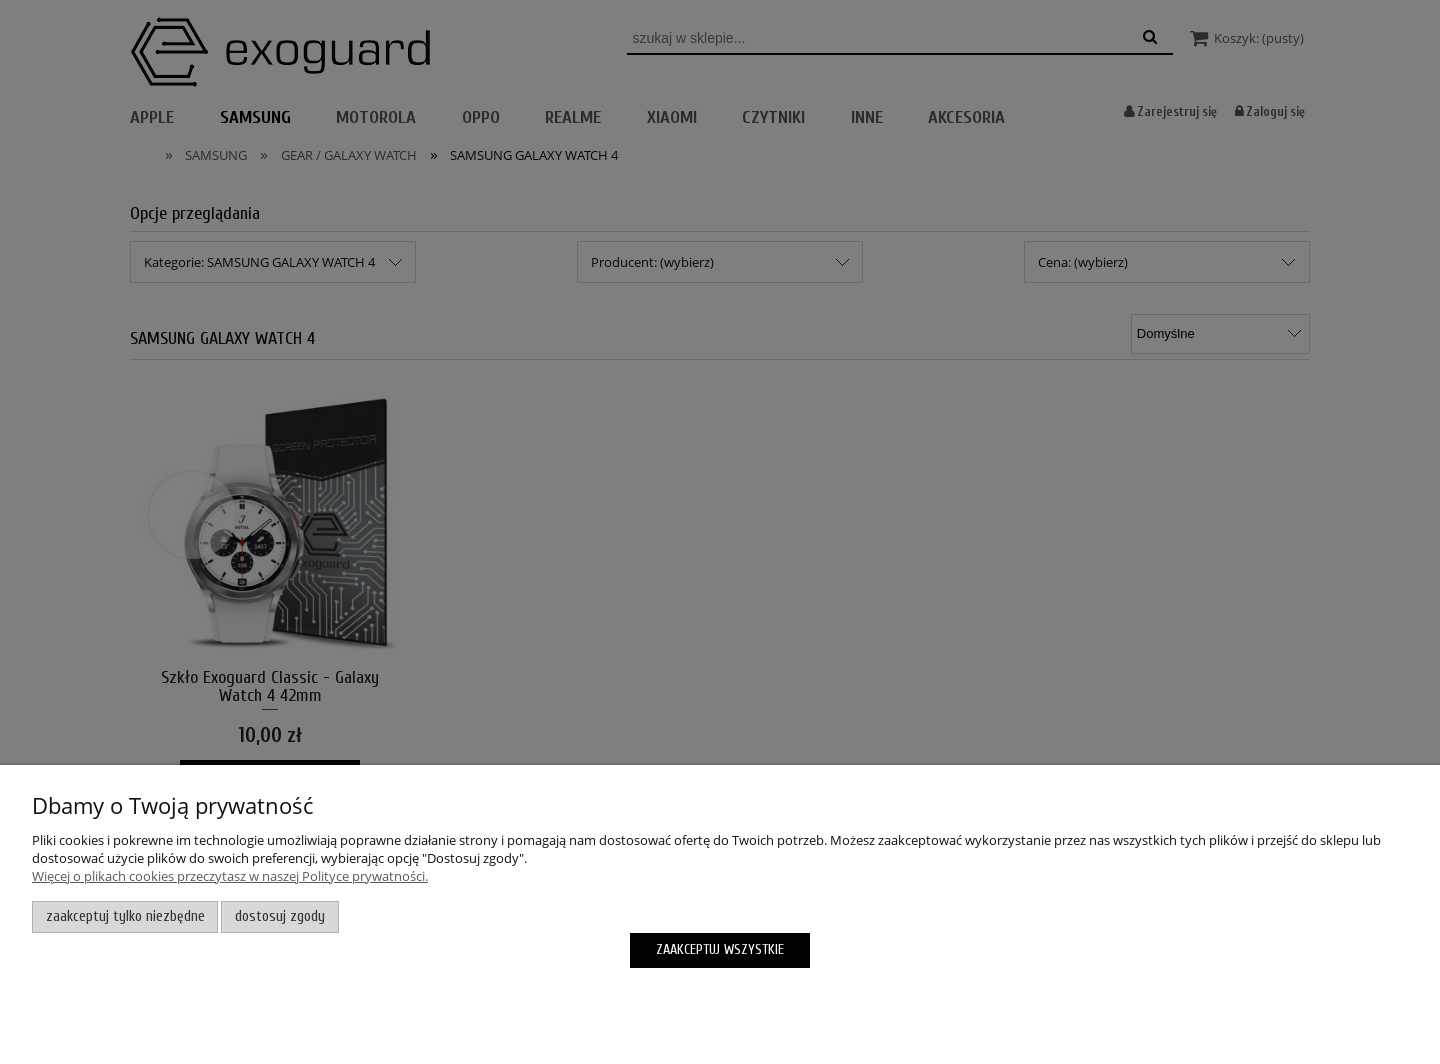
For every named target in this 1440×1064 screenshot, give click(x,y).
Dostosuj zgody (280, 916)
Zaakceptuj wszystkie (720, 949)
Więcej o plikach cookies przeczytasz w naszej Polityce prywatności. (230, 876)
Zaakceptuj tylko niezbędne (125, 916)
